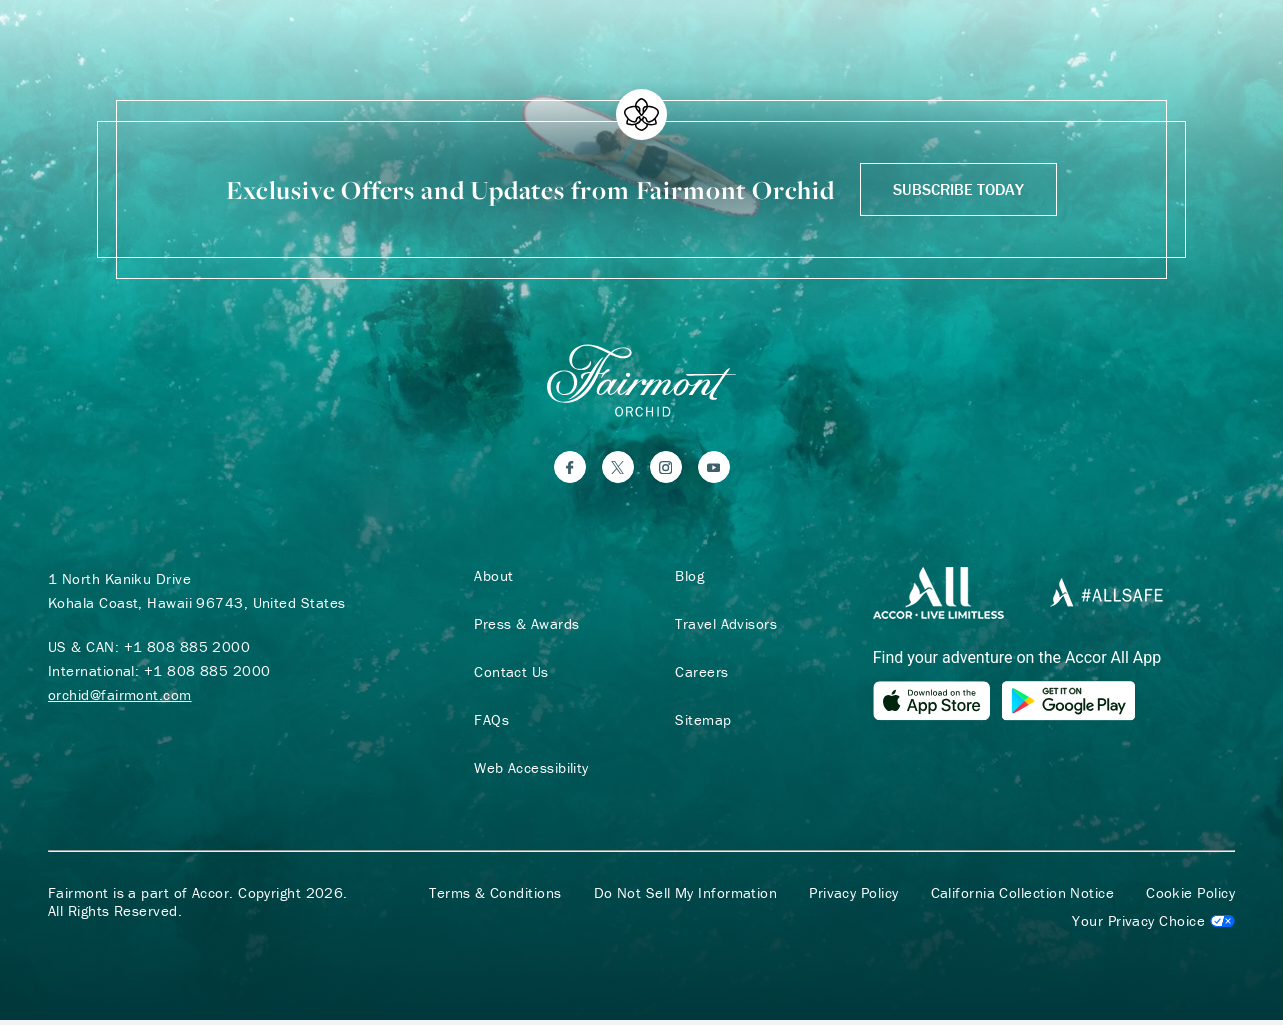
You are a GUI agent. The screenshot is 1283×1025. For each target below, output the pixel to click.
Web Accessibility (527, 772)
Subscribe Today (958, 189)
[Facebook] (570, 471)
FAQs (487, 724)
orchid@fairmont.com (120, 698)
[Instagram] (666, 471)
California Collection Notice (1023, 898)
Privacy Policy (853, 898)
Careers (698, 676)
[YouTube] (714, 471)
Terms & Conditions (495, 898)
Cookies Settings (1153, 926)
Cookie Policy (1190, 898)
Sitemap (700, 724)
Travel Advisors (723, 628)
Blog (686, 580)
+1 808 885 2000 (187, 650)
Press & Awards (522, 628)
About (489, 580)
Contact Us (507, 676)
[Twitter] (618, 471)
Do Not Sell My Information (686, 898)
